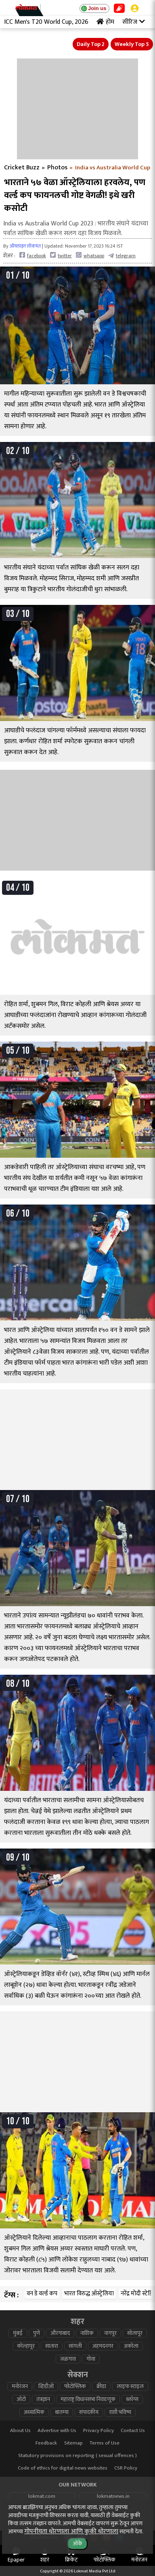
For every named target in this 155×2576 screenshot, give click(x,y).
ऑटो (21, 2399)
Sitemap (73, 2443)
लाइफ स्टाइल (130, 2386)
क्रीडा (101, 2386)
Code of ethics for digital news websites (62, 2468)
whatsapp (90, 255)
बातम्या (62, 2412)
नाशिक (87, 2333)
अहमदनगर (102, 2346)
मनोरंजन (20, 2386)
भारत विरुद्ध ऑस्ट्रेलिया (89, 2293)
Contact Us (133, 2430)
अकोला (131, 2346)
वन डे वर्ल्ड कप (42, 2293)
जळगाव (68, 2359)
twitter (61, 255)
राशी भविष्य (120, 2412)
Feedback (46, 2443)
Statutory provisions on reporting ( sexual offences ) (77, 2455)
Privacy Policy (98, 2430)
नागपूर (110, 2333)
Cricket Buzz (22, 167)
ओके (77, 2543)
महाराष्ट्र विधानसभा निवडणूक (88, 2399)
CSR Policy (125, 2468)
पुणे (36, 2333)
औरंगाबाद (60, 2333)
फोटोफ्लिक (75, 2386)
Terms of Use (104, 2443)
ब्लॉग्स (132, 2399)
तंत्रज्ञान (43, 2399)
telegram (122, 255)
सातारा (51, 2346)
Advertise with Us (57, 2430)
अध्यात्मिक (34, 2412)
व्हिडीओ (46, 2386)
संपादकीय (88, 2412)
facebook (32, 255)
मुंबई (18, 2333)
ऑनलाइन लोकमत (25, 246)
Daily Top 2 (91, 44)
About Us (20, 2430)
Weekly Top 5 (132, 44)
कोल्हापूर (26, 2346)
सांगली (75, 2346)
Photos (57, 167)
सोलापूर (134, 2333)
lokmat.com (41, 2496)
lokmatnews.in (113, 2496)
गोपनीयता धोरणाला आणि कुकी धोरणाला (71, 2531)
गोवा (90, 2359)
